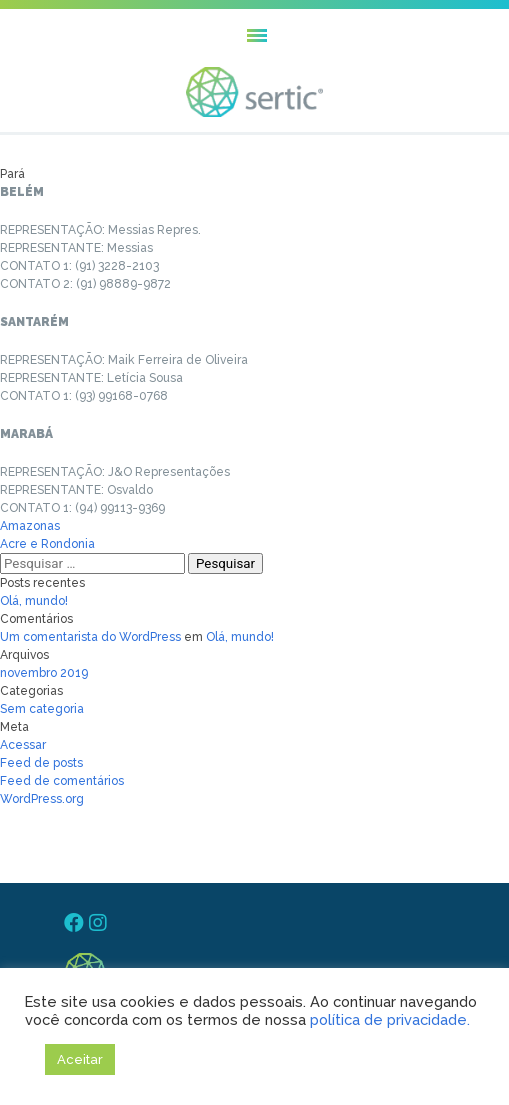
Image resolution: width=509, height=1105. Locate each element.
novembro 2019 (44, 673)
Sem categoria (42, 709)
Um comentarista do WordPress (90, 637)
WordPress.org (42, 799)
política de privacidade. (390, 1019)
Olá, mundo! (34, 601)
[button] (254, 35)
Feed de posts (41, 763)
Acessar (23, 745)
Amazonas (30, 526)
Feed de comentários (62, 781)
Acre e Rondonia (47, 544)
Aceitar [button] (80, 1059)
